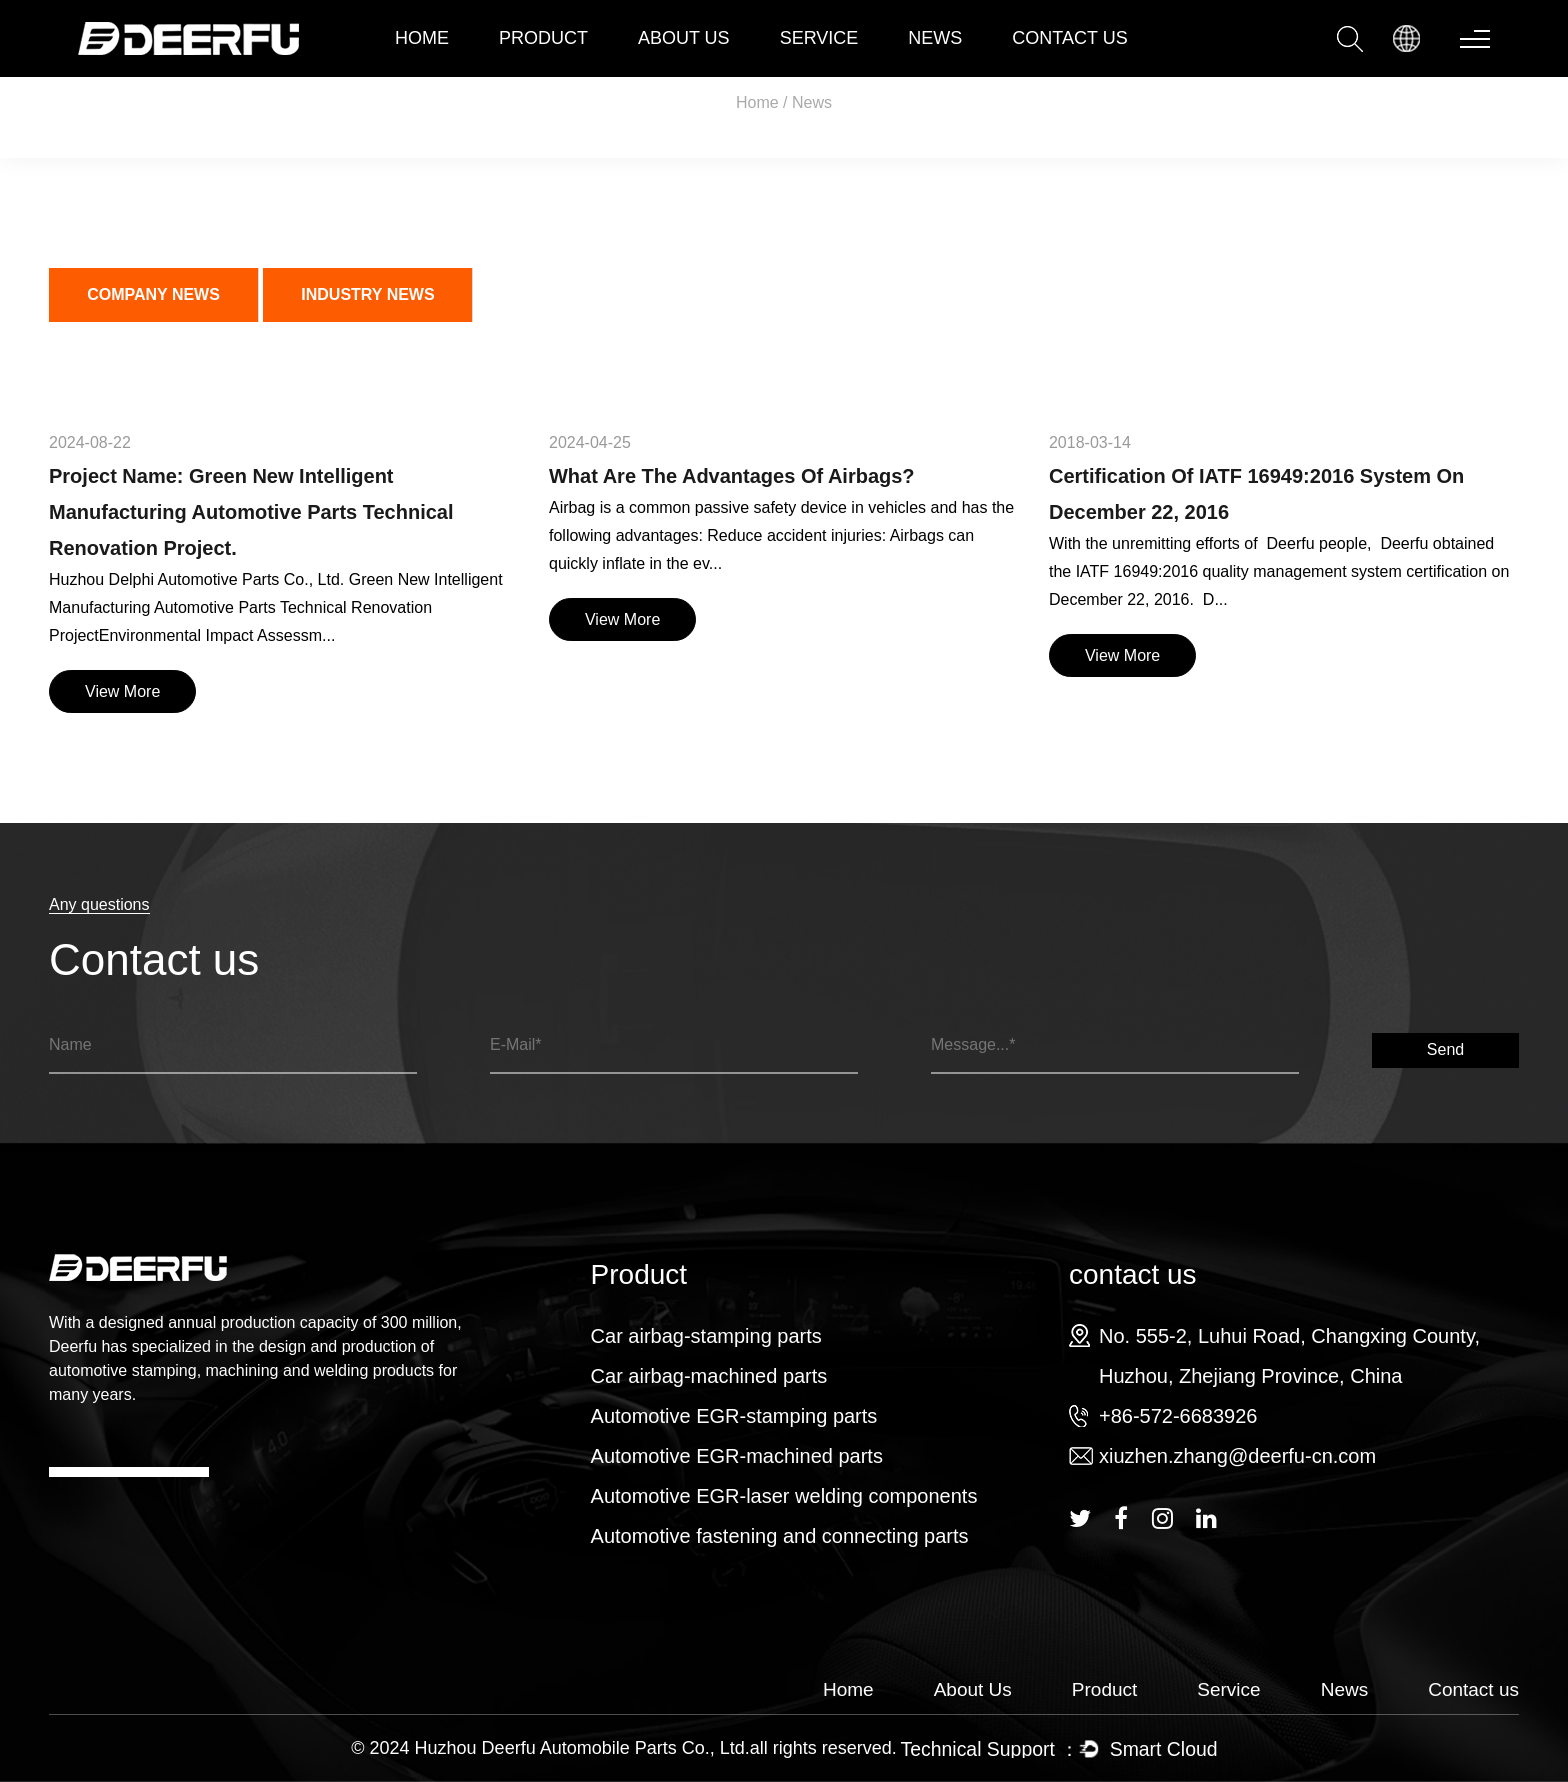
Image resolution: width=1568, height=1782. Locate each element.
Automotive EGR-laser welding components (784, 1496)
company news (153, 294)
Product (543, 38)
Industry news (367, 294)
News (935, 38)
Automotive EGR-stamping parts (734, 1416)
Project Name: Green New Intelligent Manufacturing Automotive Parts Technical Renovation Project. (251, 512)
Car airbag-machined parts (709, 1376)
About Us (973, 1689)
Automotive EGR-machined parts (737, 1456)
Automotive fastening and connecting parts (780, 1536)
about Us (684, 38)
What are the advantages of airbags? (732, 476)
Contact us (1473, 1689)
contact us (1069, 38)
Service (819, 38)
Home (422, 38)
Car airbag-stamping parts (706, 1336)
